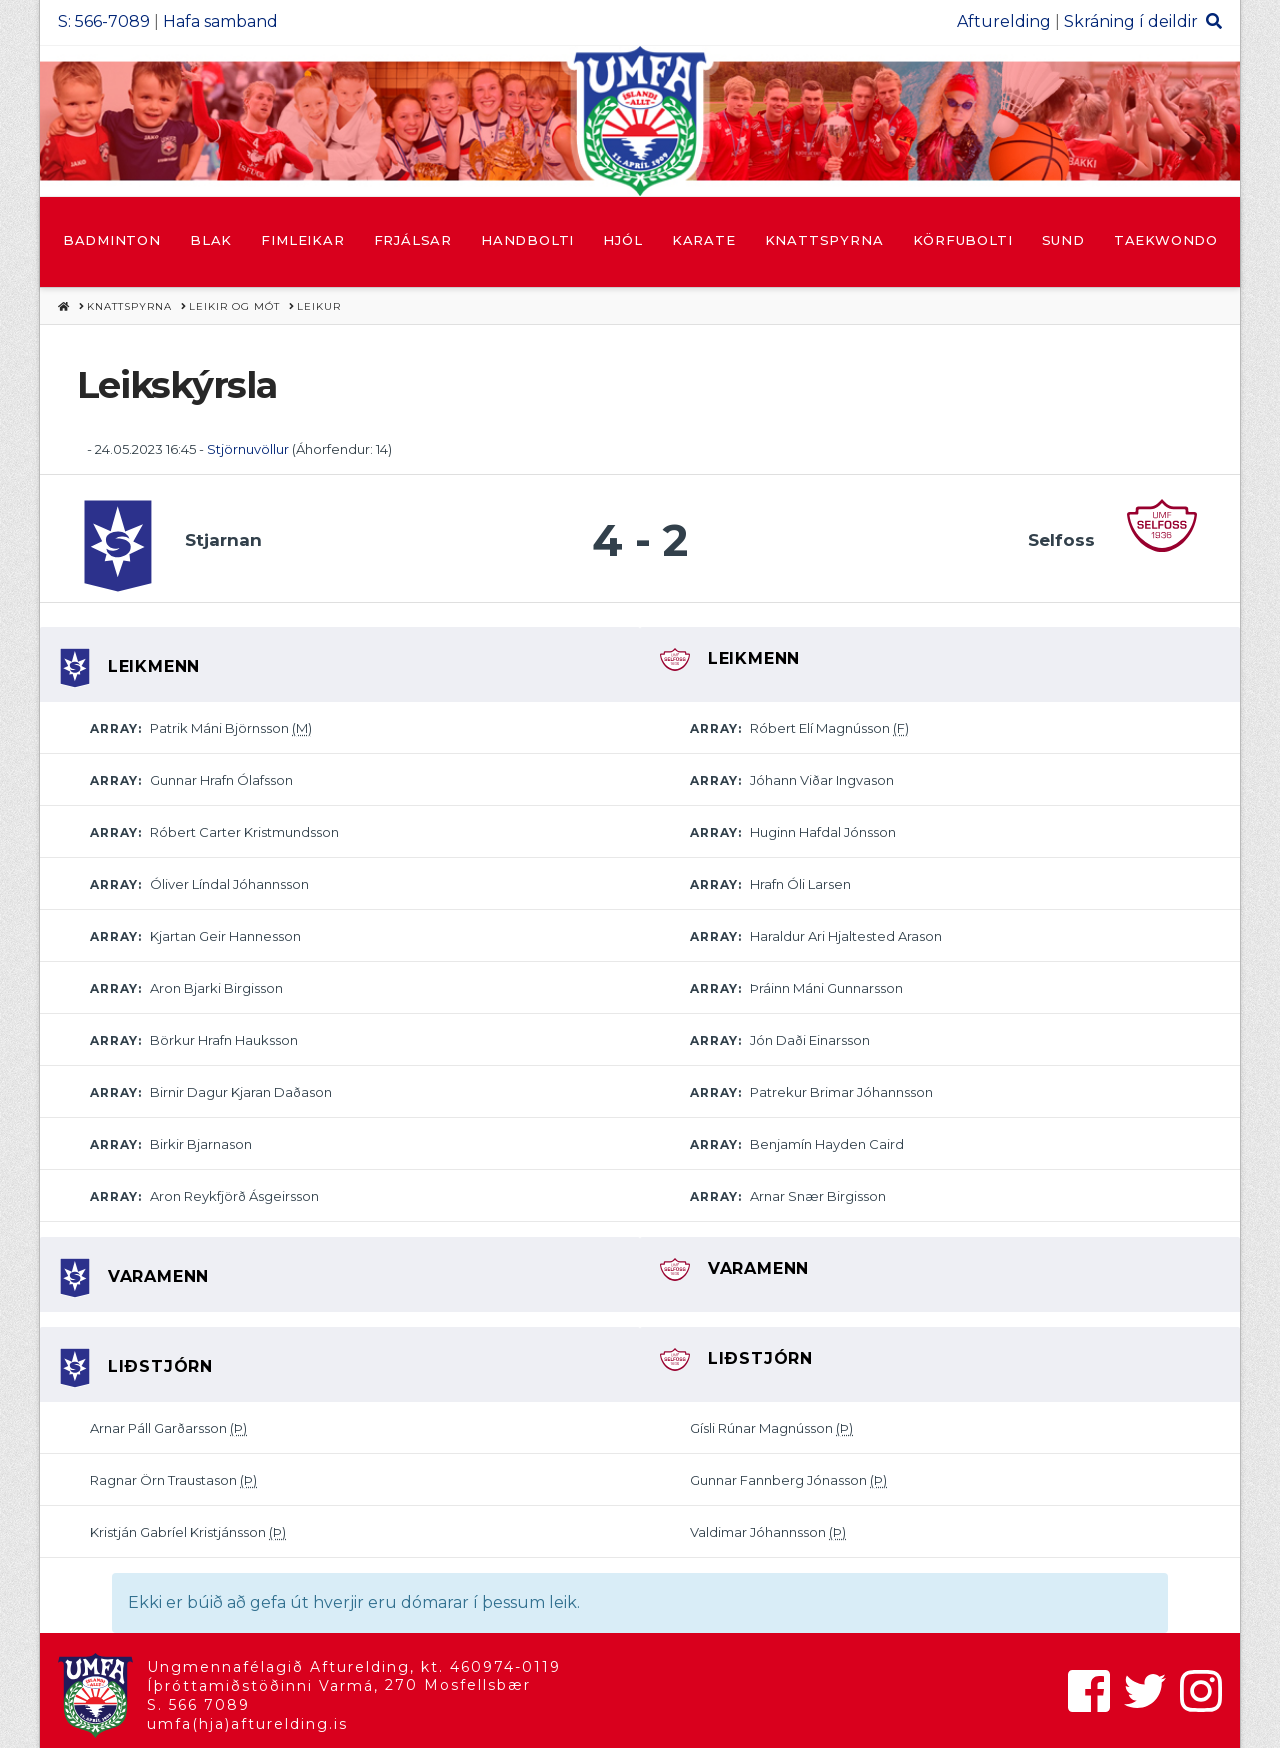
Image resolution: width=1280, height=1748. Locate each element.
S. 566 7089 (198, 1705)
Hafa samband (220, 21)
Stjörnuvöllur (248, 449)
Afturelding (1004, 21)
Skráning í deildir (1131, 21)
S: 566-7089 (104, 21)
